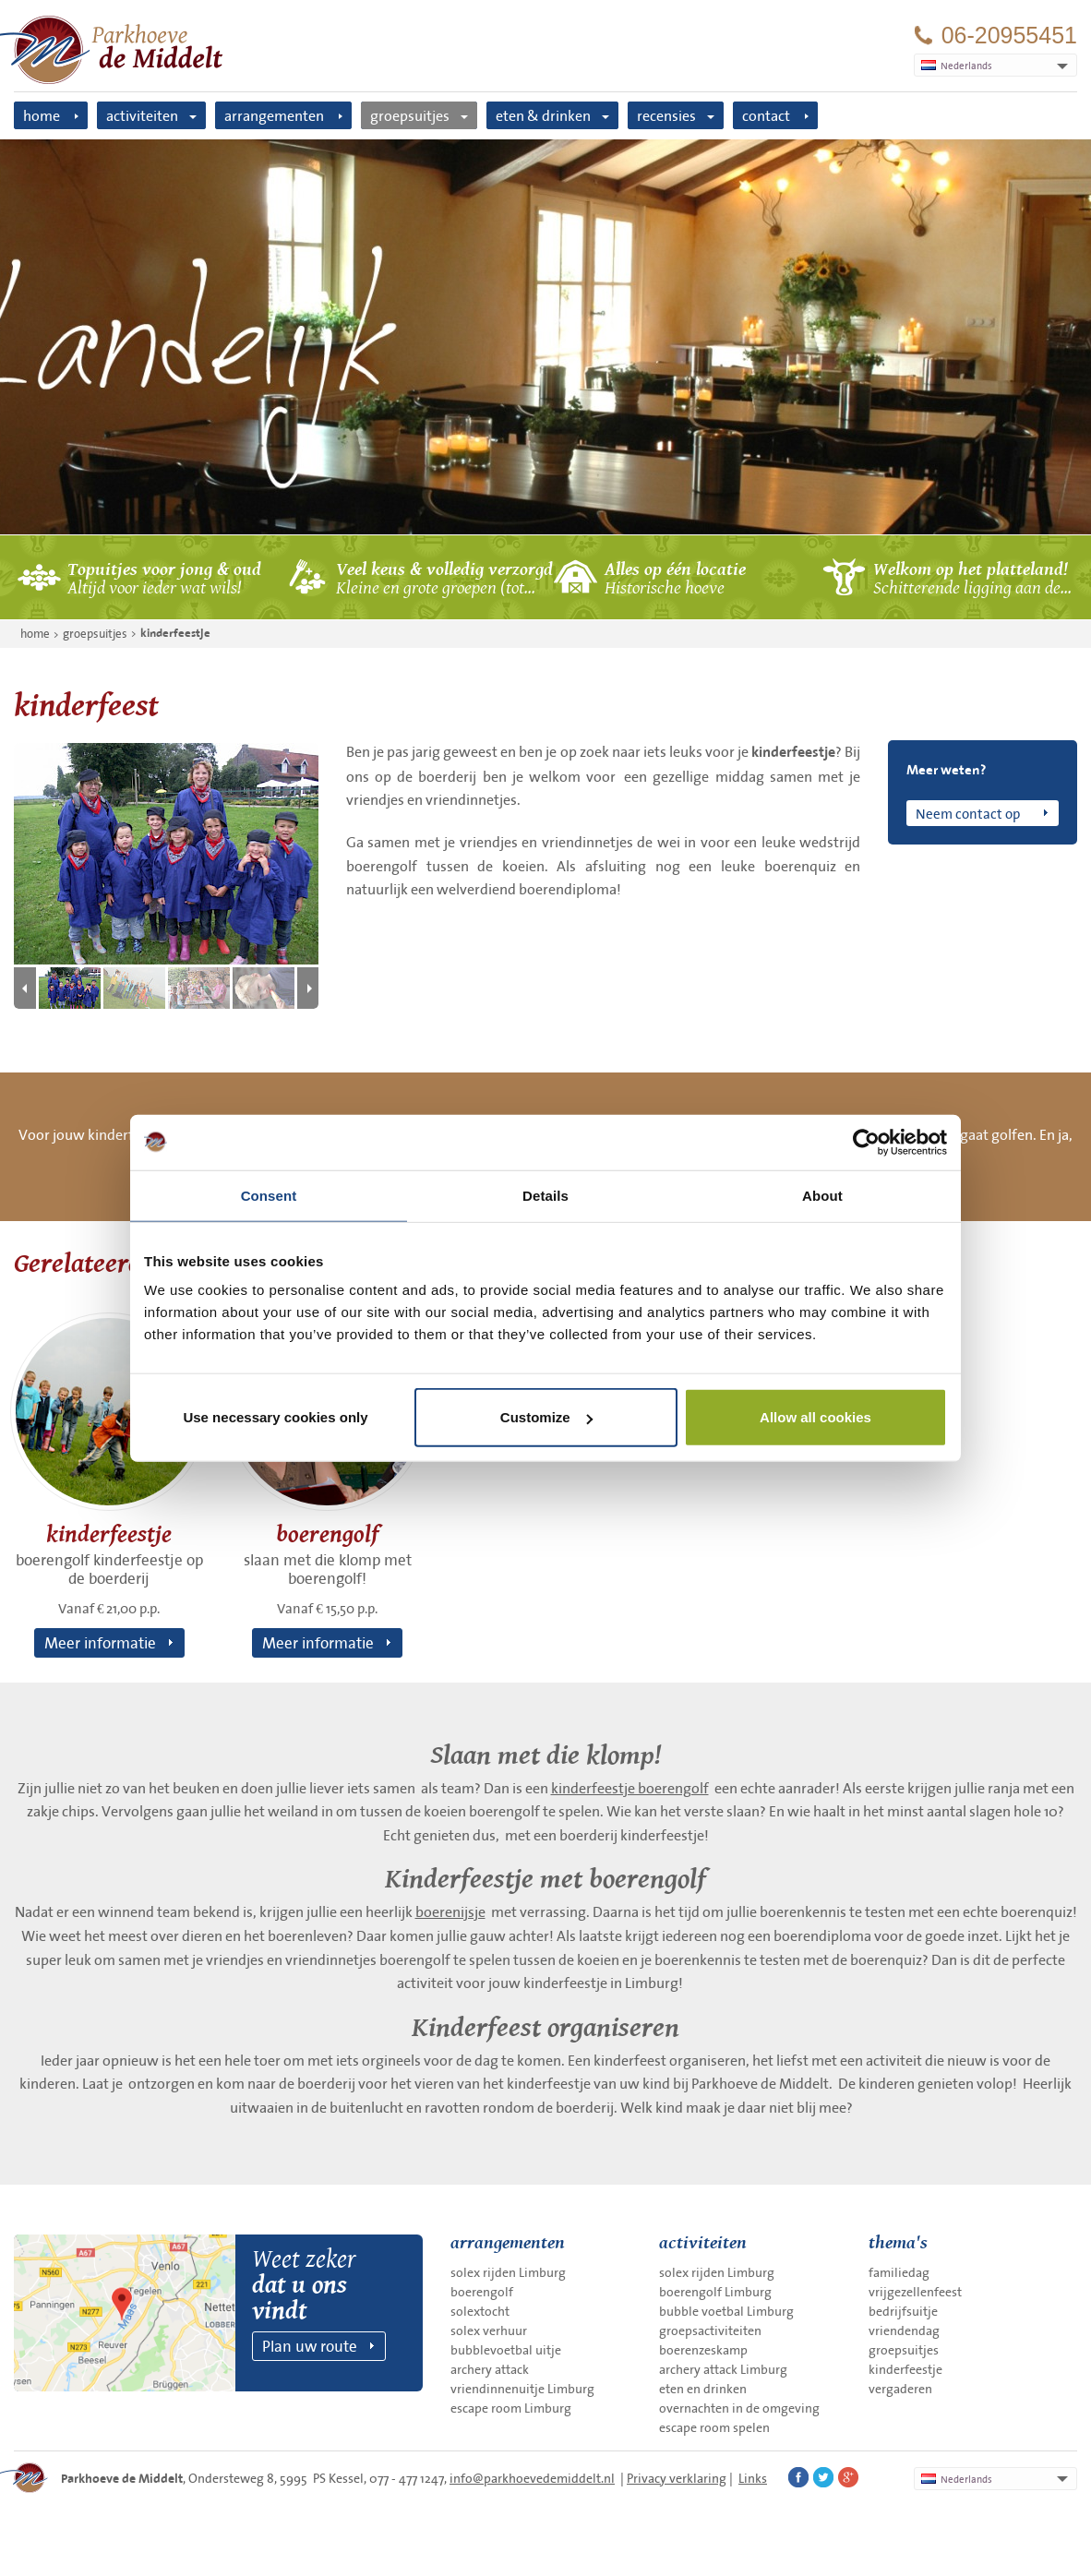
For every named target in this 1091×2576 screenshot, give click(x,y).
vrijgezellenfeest (915, 2292)
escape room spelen (714, 2427)
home (41, 115)
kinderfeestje (175, 633)
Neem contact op (968, 813)
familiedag (899, 2272)
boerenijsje (450, 1911)
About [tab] (822, 1195)
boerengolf (481, 2292)
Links (752, 2478)
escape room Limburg (510, 2408)
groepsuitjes (410, 115)
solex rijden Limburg (508, 2272)
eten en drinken (703, 2388)
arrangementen (274, 115)
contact (766, 115)
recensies (666, 115)
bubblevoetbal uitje (505, 2350)
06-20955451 (1009, 35)
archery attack (489, 2369)
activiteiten (142, 115)
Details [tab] (545, 1195)
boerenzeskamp (703, 2350)
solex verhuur (488, 2330)
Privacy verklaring (676, 2478)
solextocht (480, 2311)
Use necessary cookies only (275, 1417)
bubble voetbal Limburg (726, 2311)
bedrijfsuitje (903, 2311)
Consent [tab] (269, 1195)
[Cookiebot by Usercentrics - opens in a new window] (866, 1142)
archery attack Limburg (723, 2369)
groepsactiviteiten (710, 2330)
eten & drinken (543, 115)
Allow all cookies (815, 1417)
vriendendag (904, 2330)
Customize (546, 1417)
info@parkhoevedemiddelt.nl (532, 2478)
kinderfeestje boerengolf (630, 1788)
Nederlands (956, 2479)
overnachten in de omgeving (739, 2408)
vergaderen (900, 2388)
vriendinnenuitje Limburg (522, 2388)
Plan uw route (309, 2345)
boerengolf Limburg (715, 2292)
